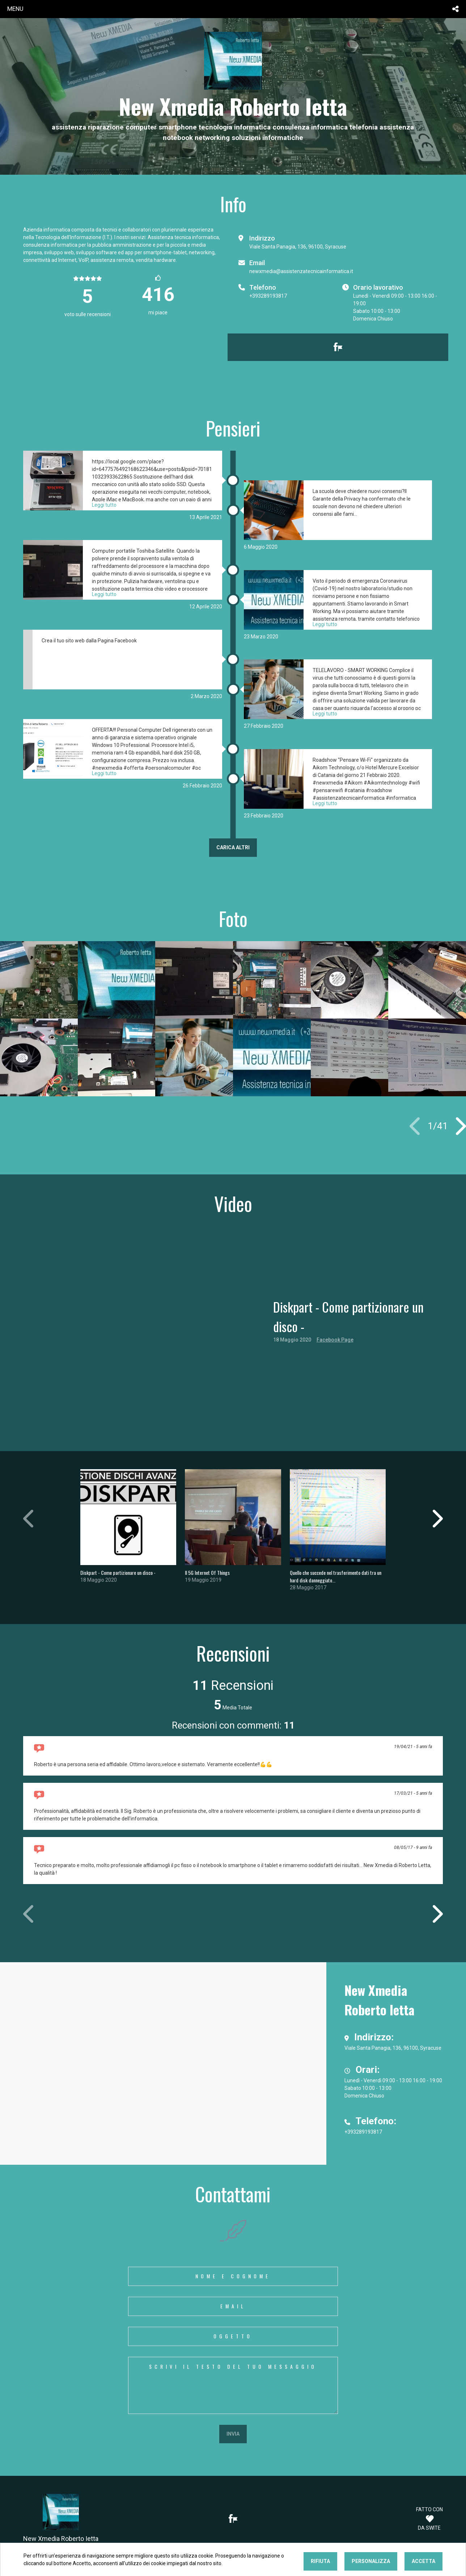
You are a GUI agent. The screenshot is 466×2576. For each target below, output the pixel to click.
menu (15, 8)
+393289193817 (268, 296)
